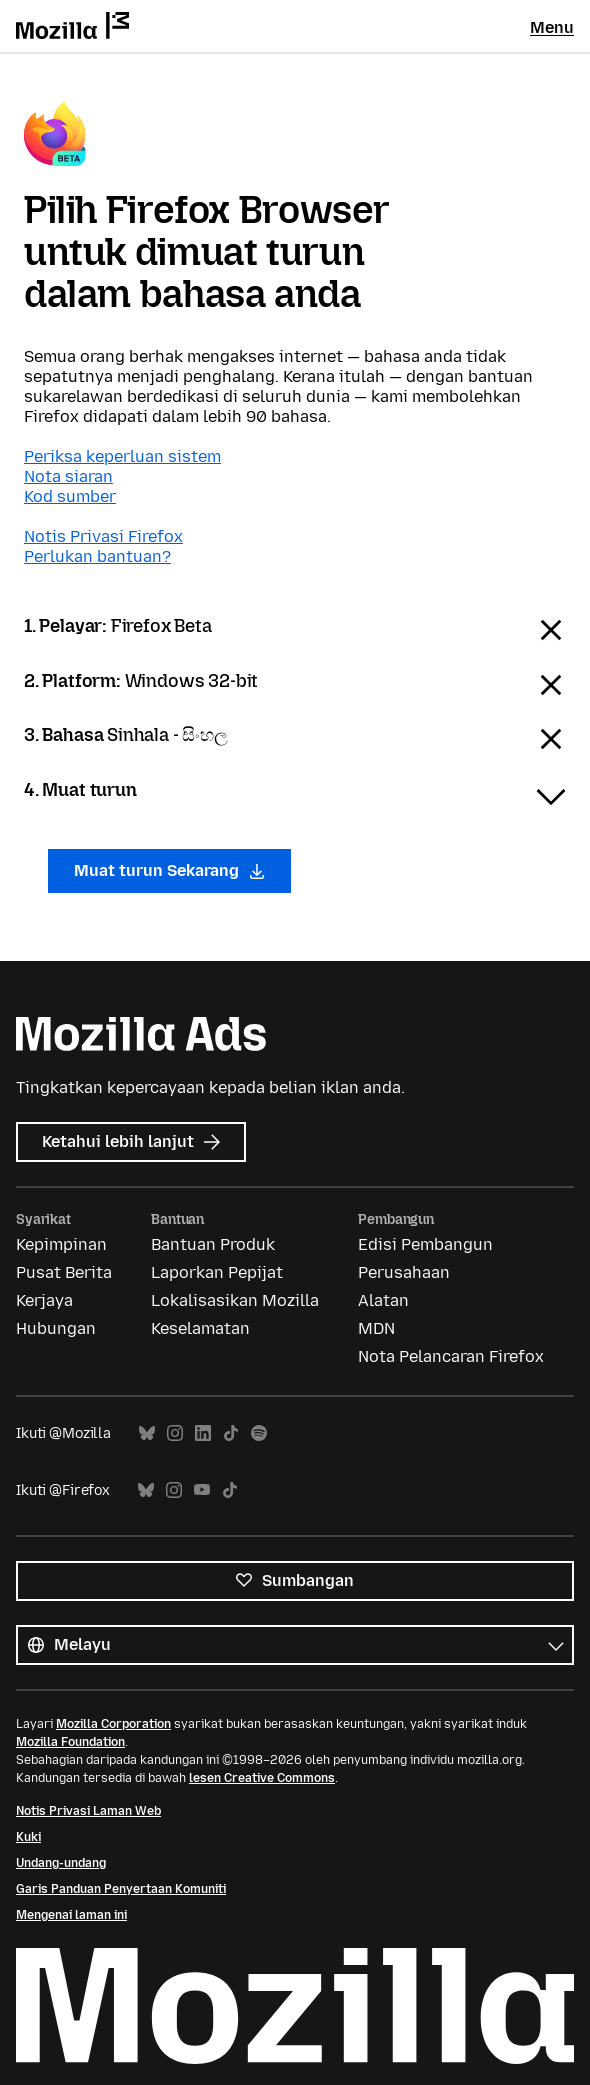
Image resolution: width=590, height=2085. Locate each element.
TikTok (231, 1433)
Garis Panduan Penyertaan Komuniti (121, 1889)
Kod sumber (70, 496)
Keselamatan (200, 1328)
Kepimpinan (61, 1244)
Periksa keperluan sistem (122, 456)
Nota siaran (68, 476)
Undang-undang (61, 1863)
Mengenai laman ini (71, 1915)
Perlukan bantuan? (97, 556)
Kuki (28, 1837)
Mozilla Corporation (113, 1724)
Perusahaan (404, 1272)
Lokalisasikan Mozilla (235, 1300)
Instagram (175, 1433)
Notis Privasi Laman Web (88, 1811)
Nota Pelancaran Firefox (451, 1356)
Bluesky (147, 1433)
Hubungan (56, 1328)
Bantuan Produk (213, 1244)
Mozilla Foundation (70, 1742)
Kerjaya (44, 1300)
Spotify (259, 1433)
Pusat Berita (64, 1272)
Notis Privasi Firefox (103, 536)
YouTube (202, 1490)
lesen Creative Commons (262, 1778)
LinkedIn (203, 1433)
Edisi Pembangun (425, 1244)
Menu (552, 27)
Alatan (383, 1300)
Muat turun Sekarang (169, 870)
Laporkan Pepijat (217, 1272)
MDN (376, 1328)
